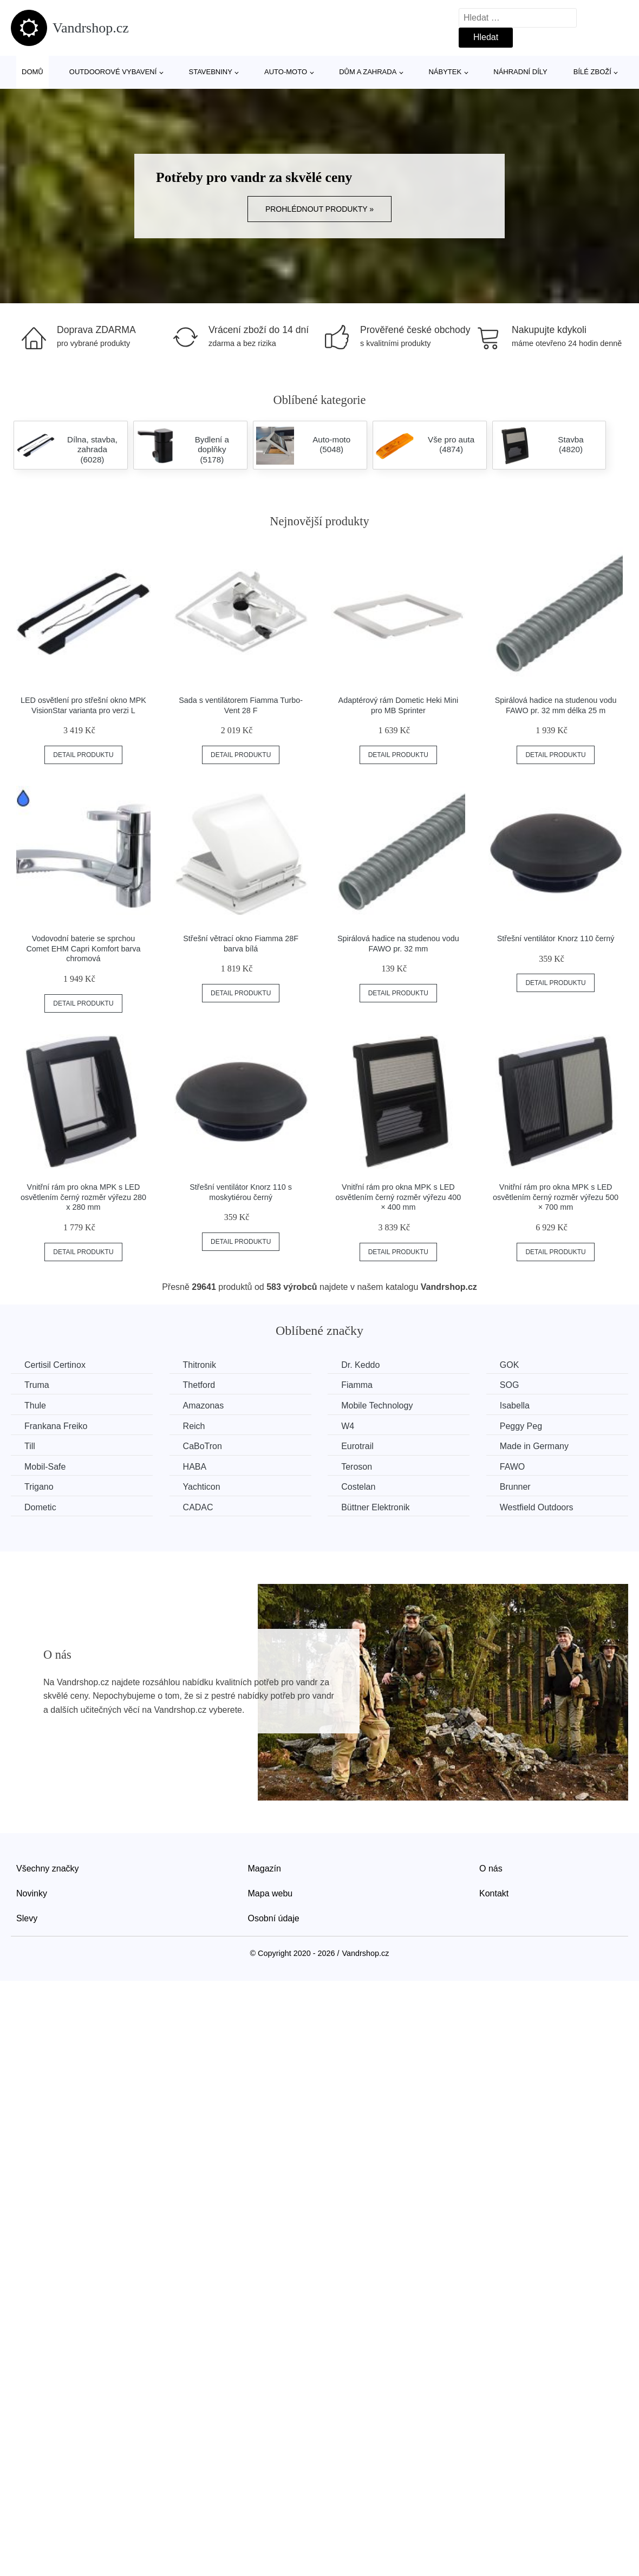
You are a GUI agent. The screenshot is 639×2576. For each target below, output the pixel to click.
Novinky (31, 1893)
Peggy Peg (521, 1426)
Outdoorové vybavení (113, 72)
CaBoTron (202, 1446)
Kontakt (493, 1893)
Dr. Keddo (360, 1364)
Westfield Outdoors (536, 1507)
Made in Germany (534, 1446)
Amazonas (203, 1405)
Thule (35, 1405)
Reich (194, 1426)
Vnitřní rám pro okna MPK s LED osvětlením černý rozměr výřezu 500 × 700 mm (555, 1197)
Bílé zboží (592, 72)
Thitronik (199, 1364)
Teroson (356, 1466)
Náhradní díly (520, 72)
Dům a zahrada (367, 72)
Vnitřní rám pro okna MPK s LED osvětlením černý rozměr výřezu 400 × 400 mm (398, 1197)
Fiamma (357, 1385)
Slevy (26, 1918)
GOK (509, 1364)
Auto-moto (285, 72)
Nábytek (444, 72)
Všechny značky (47, 1868)
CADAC (198, 1507)
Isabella (515, 1405)
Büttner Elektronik (375, 1507)
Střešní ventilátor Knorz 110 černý (556, 938)
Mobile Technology (377, 1405)
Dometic (40, 1507)
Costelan (358, 1486)
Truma (36, 1385)
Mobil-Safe (45, 1466)
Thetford (199, 1385)
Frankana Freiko (56, 1426)
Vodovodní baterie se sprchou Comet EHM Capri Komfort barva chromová (83, 948)
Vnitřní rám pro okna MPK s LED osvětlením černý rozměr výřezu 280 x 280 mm (83, 1197)
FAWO (512, 1466)
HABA (195, 1466)
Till (29, 1446)
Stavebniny (210, 72)
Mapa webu (270, 1893)
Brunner (515, 1486)
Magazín (264, 1868)
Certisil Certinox (55, 1364)
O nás (491, 1868)
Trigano (39, 1486)
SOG (509, 1385)
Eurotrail (357, 1446)
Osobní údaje (273, 1918)
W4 (347, 1426)
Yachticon (201, 1486)
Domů (32, 72)
